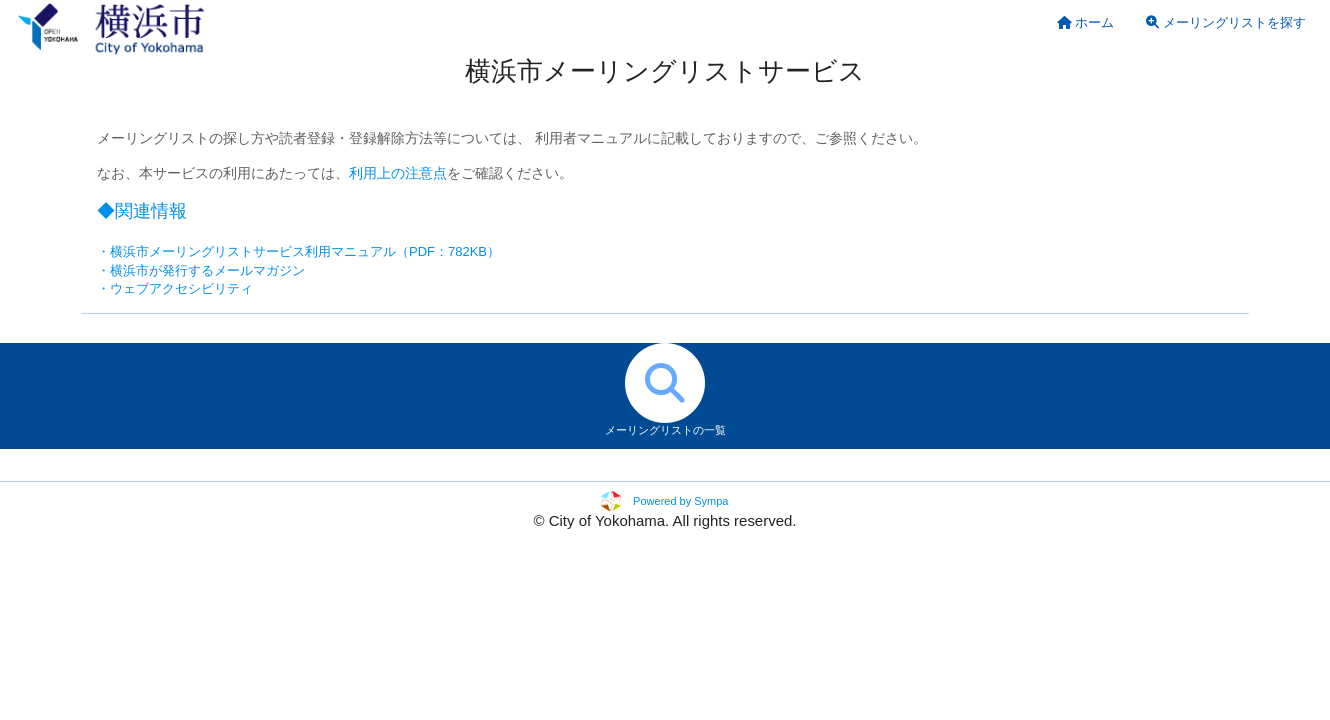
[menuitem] (1086, 22)
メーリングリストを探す (1226, 22)
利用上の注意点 (398, 173)
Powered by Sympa (680, 501)
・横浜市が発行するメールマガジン (201, 270)
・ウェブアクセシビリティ (175, 288)
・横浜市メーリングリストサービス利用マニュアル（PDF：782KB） (298, 251)
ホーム (1086, 22)
